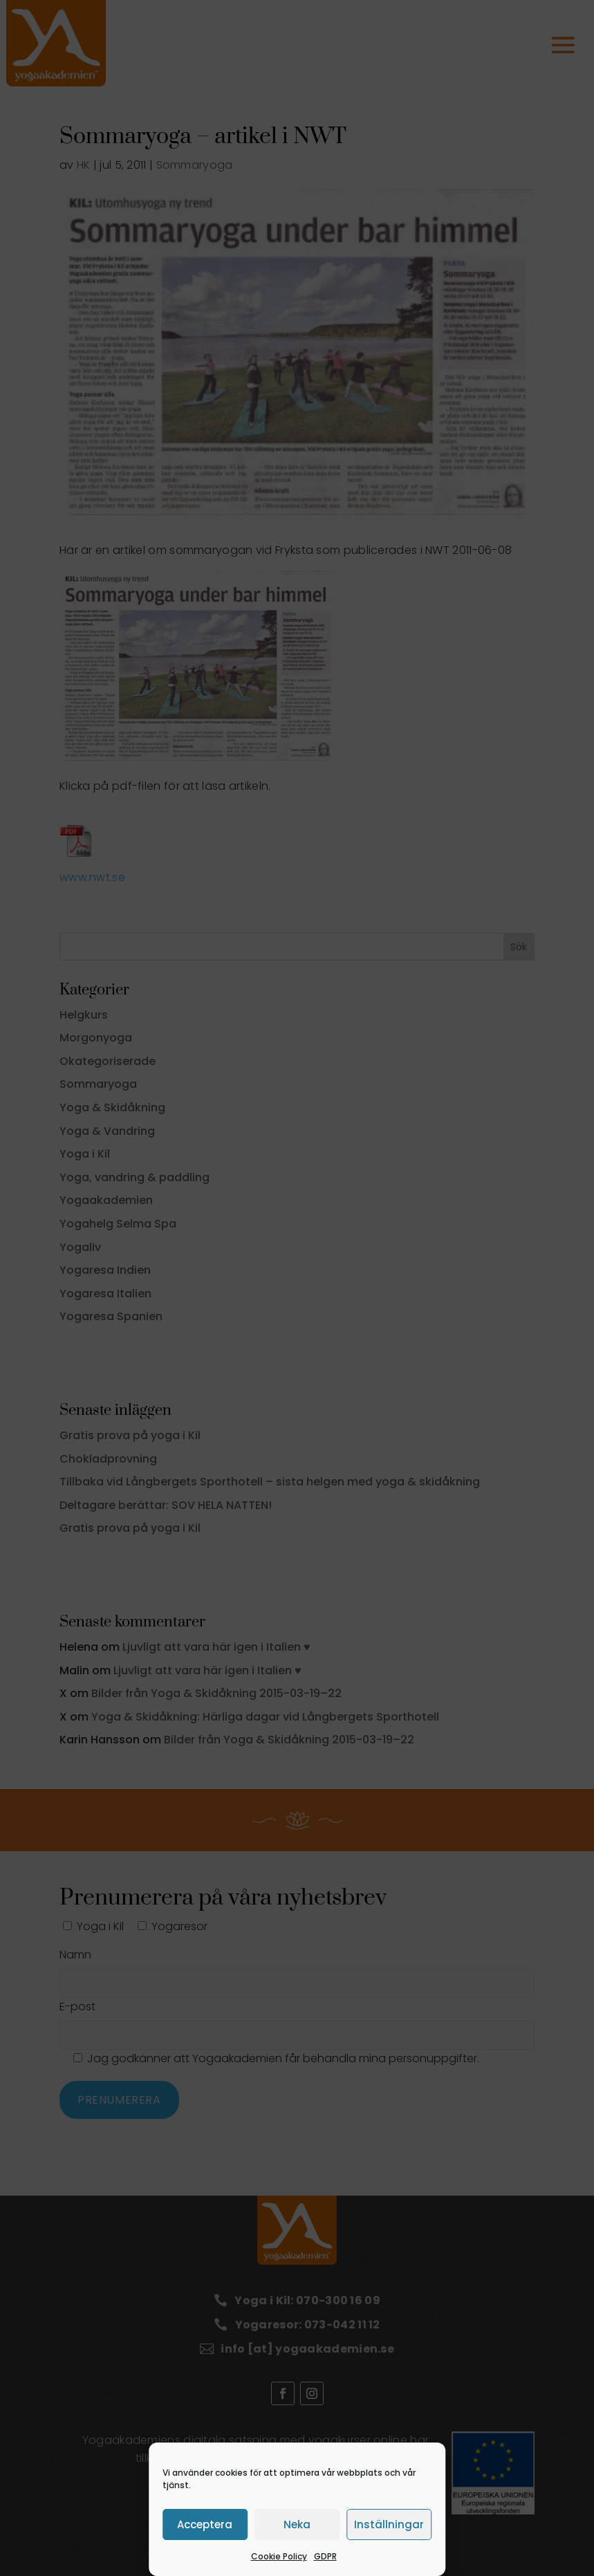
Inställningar (389, 2524)
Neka (297, 2524)
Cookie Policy (279, 2556)
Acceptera (204, 2524)
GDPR (325, 2556)
